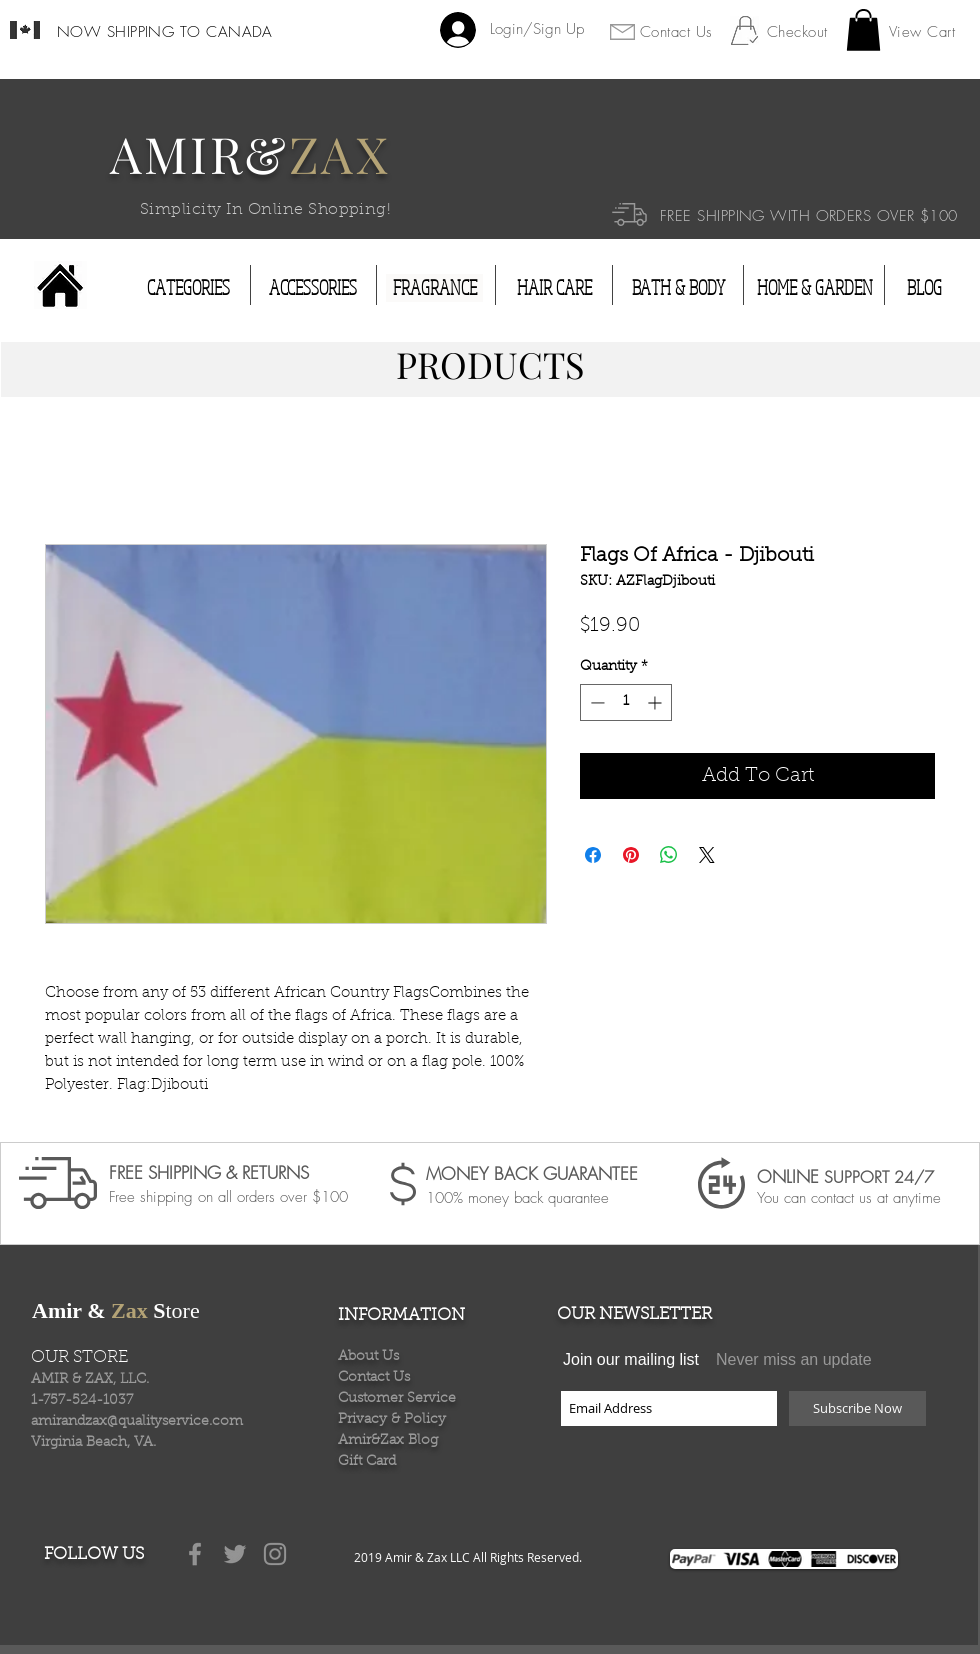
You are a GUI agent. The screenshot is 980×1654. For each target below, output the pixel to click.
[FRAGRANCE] (434, 288)
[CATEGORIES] (188, 288)
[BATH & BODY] (678, 288)
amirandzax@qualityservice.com (137, 1422)
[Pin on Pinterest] (631, 855)
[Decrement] (595, 702)
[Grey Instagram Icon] (275, 1554)
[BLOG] (924, 288)
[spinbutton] (626, 702)
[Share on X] (707, 855)
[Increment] (656, 702)
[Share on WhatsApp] (669, 855)
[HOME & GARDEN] (815, 288)
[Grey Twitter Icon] (235, 1554)
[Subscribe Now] (857, 1408)
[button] (863, 30)
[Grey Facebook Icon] (195, 1554)
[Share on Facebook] (593, 855)
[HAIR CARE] (554, 288)
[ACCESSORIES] (313, 288)
